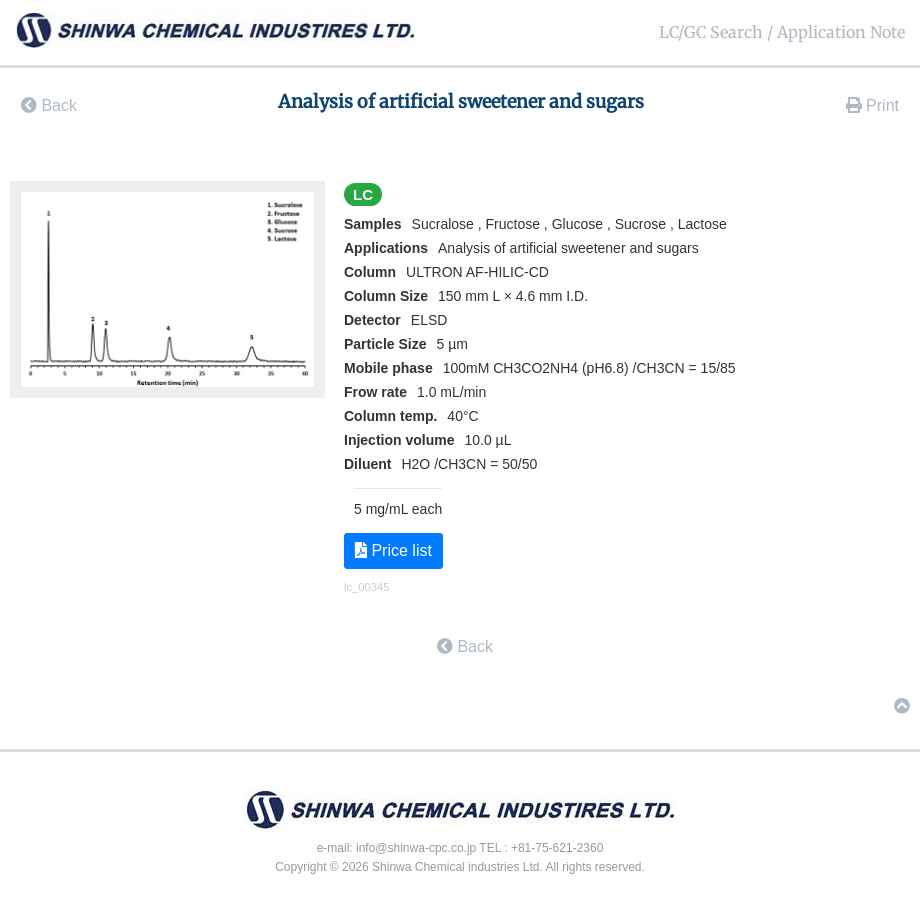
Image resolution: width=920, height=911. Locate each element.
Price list (393, 550)
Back (49, 105)
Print (872, 105)
